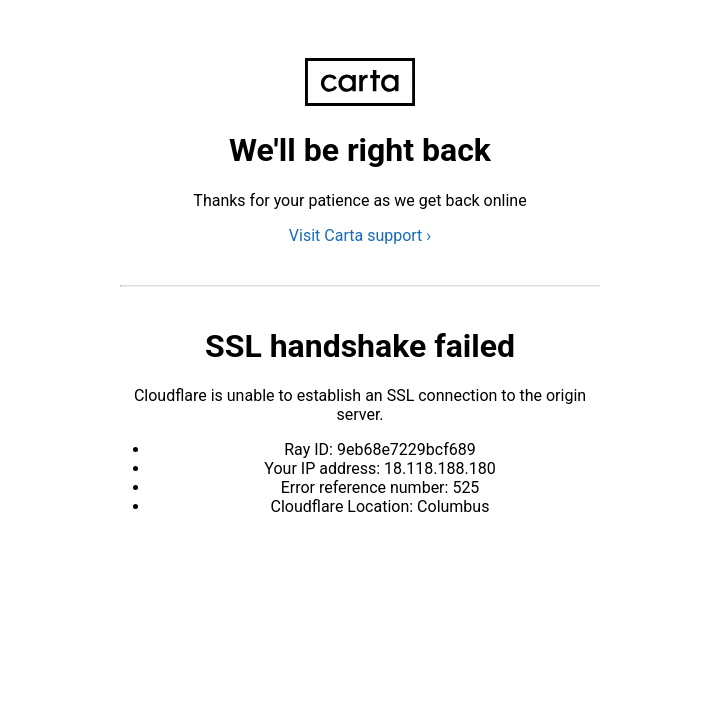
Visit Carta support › (360, 235)
